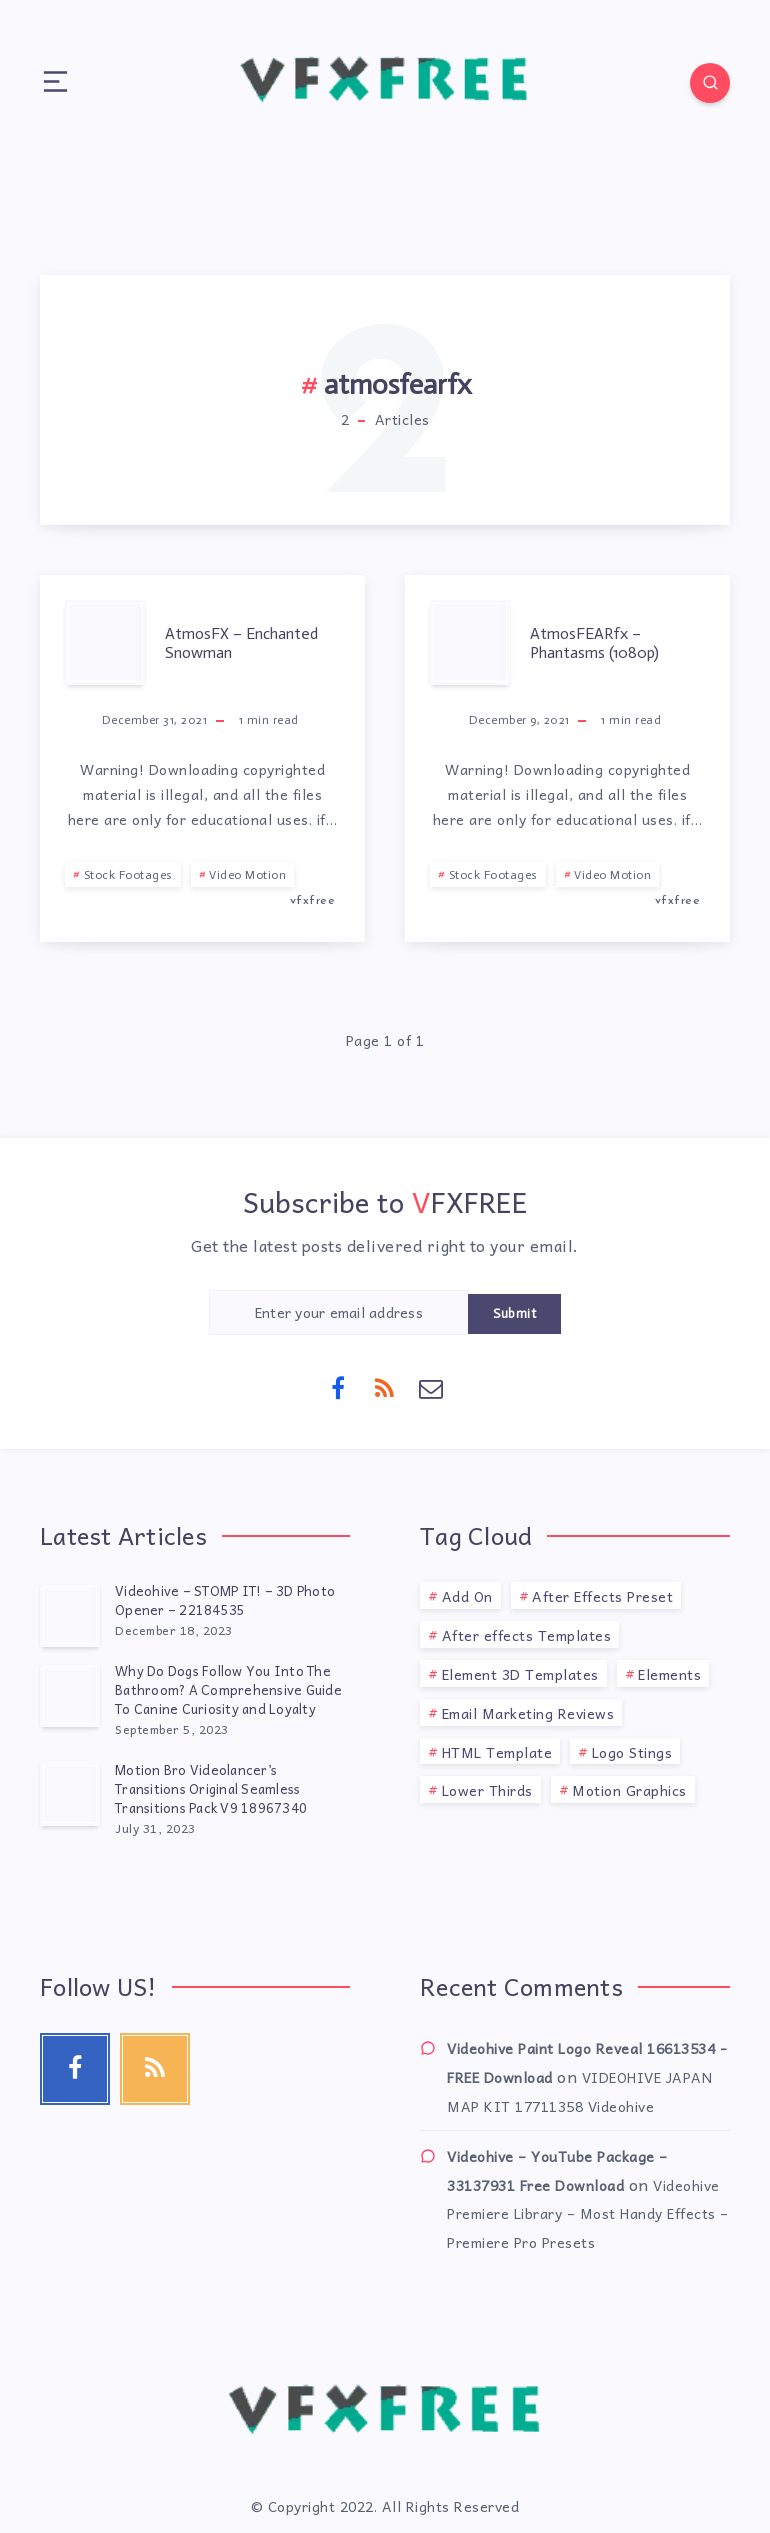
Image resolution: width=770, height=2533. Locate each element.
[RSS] (385, 1387)
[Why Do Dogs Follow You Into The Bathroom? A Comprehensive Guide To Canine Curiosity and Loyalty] (70, 1695)
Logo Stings (632, 1752)
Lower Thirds (487, 1790)
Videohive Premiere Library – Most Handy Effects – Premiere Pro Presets (588, 2214)
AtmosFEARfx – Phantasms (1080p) (594, 643)
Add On (467, 1596)
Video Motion (247, 875)
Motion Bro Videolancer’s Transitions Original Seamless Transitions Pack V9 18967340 (211, 1788)
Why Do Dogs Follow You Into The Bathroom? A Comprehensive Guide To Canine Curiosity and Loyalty (228, 1689)
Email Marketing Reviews (528, 1713)
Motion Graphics (629, 1790)
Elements (669, 1674)
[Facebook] (339, 1387)
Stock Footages (128, 875)
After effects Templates (527, 1635)
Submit (514, 1313)
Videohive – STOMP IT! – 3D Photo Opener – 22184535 (225, 1600)
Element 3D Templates (520, 1674)
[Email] (432, 1387)
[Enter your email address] (339, 1312)
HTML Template (497, 1752)
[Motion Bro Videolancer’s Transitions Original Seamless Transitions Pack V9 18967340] (70, 1794)
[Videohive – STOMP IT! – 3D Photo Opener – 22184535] (70, 1615)
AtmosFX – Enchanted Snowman (241, 643)
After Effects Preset (602, 1596)
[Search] (710, 83)
